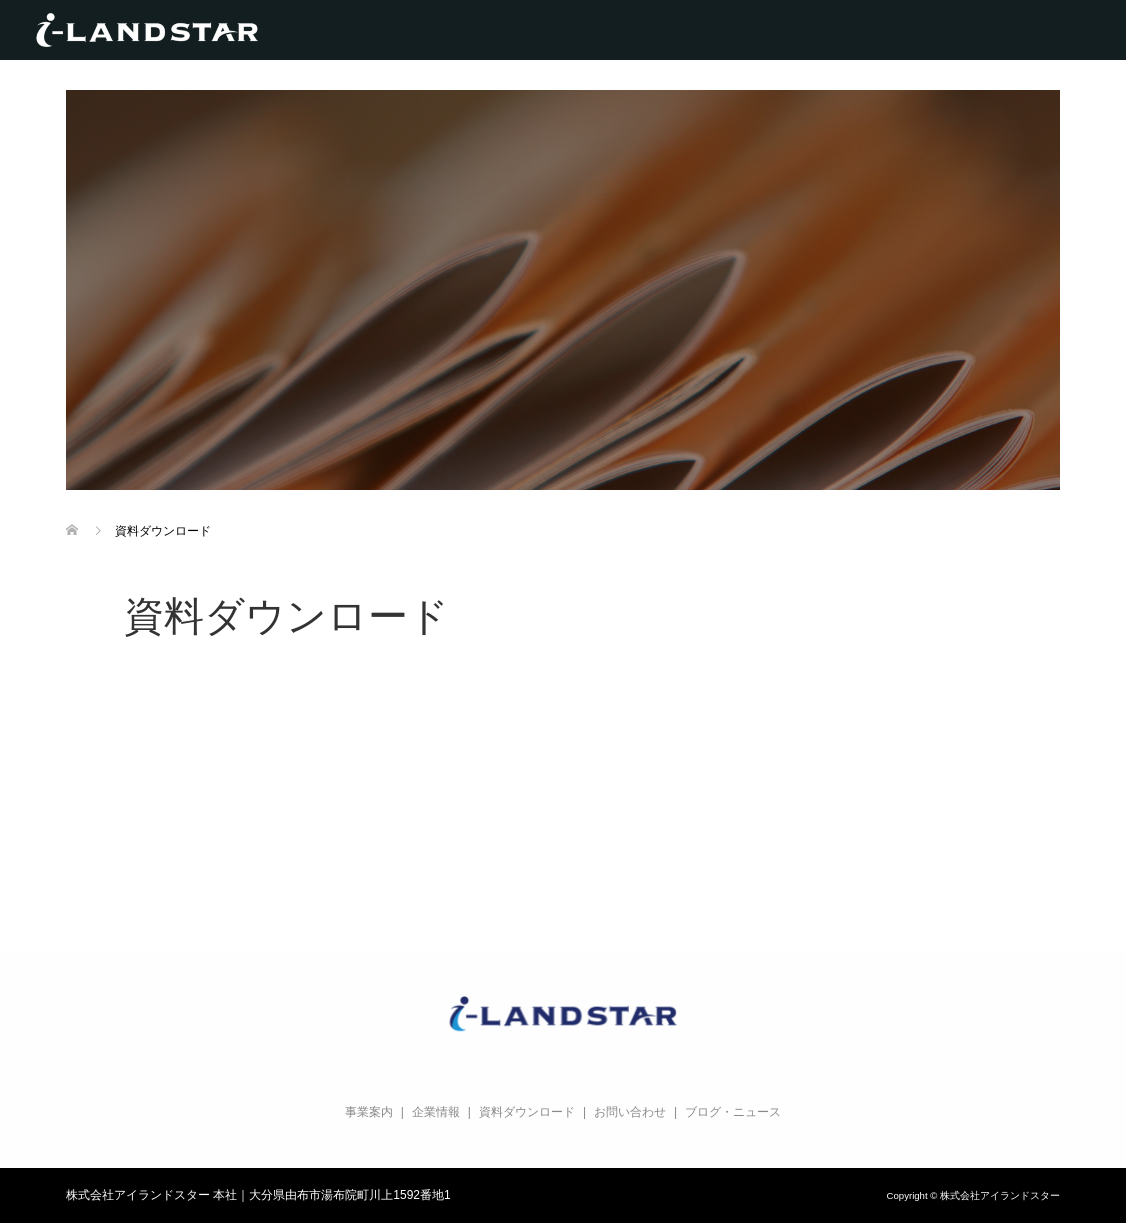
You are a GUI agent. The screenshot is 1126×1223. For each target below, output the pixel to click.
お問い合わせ (630, 1112)
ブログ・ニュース (733, 1112)
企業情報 (436, 1112)
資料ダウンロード (527, 1112)
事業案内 (369, 1112)
